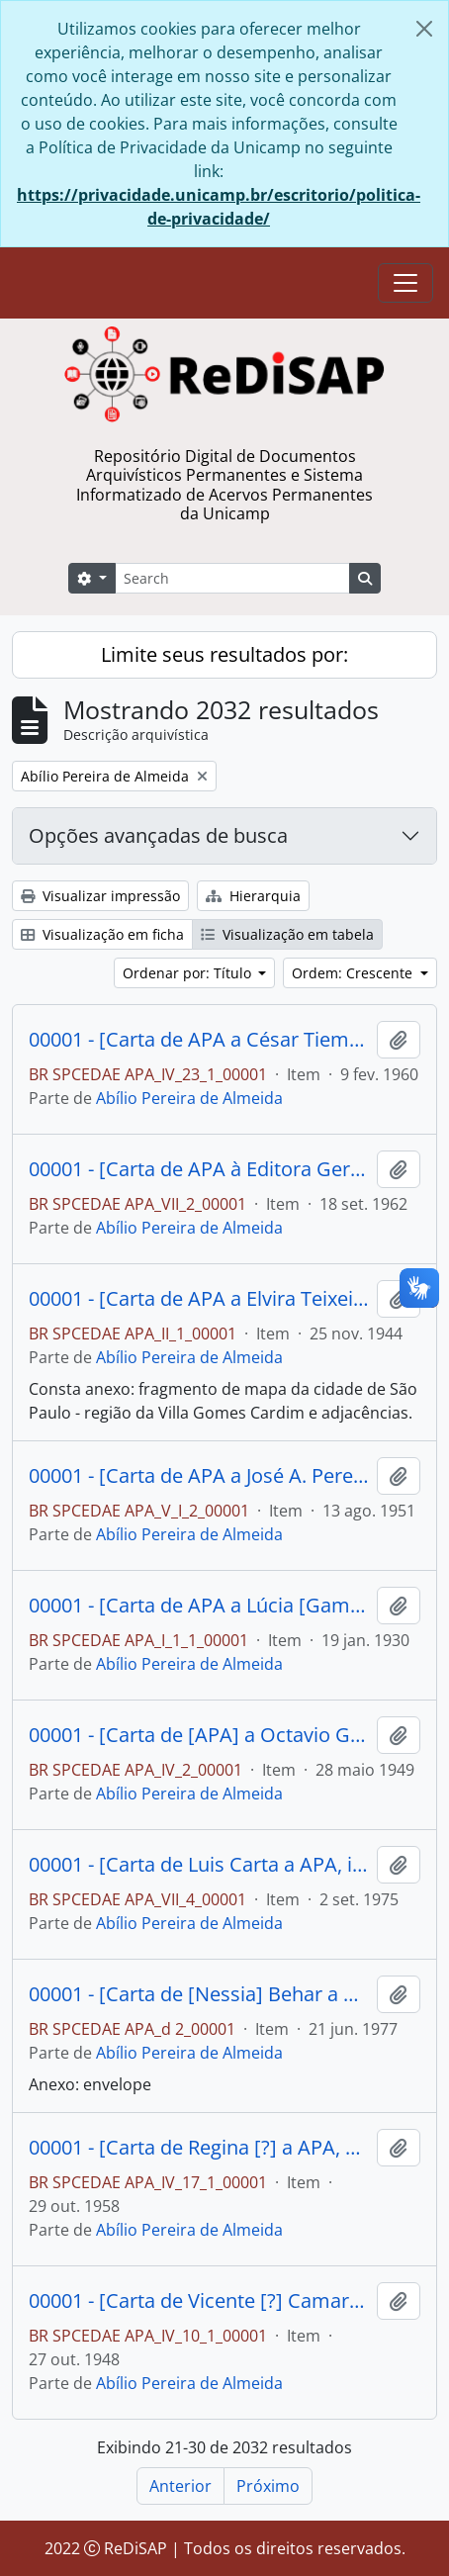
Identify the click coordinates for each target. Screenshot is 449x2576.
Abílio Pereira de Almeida (189, 1098)
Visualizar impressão (100, 895)
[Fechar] (424, 28)
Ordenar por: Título (189, 973)
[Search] (232, 578)
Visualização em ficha (102, 934)
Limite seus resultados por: (224, 654)
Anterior (180, 2486)
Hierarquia (253, 895)
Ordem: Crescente (354, 973)
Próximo (268, 2486)
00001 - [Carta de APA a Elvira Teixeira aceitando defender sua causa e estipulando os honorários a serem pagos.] (199, 1299)
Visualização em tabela (287, 934)
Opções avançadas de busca (158, 835)
